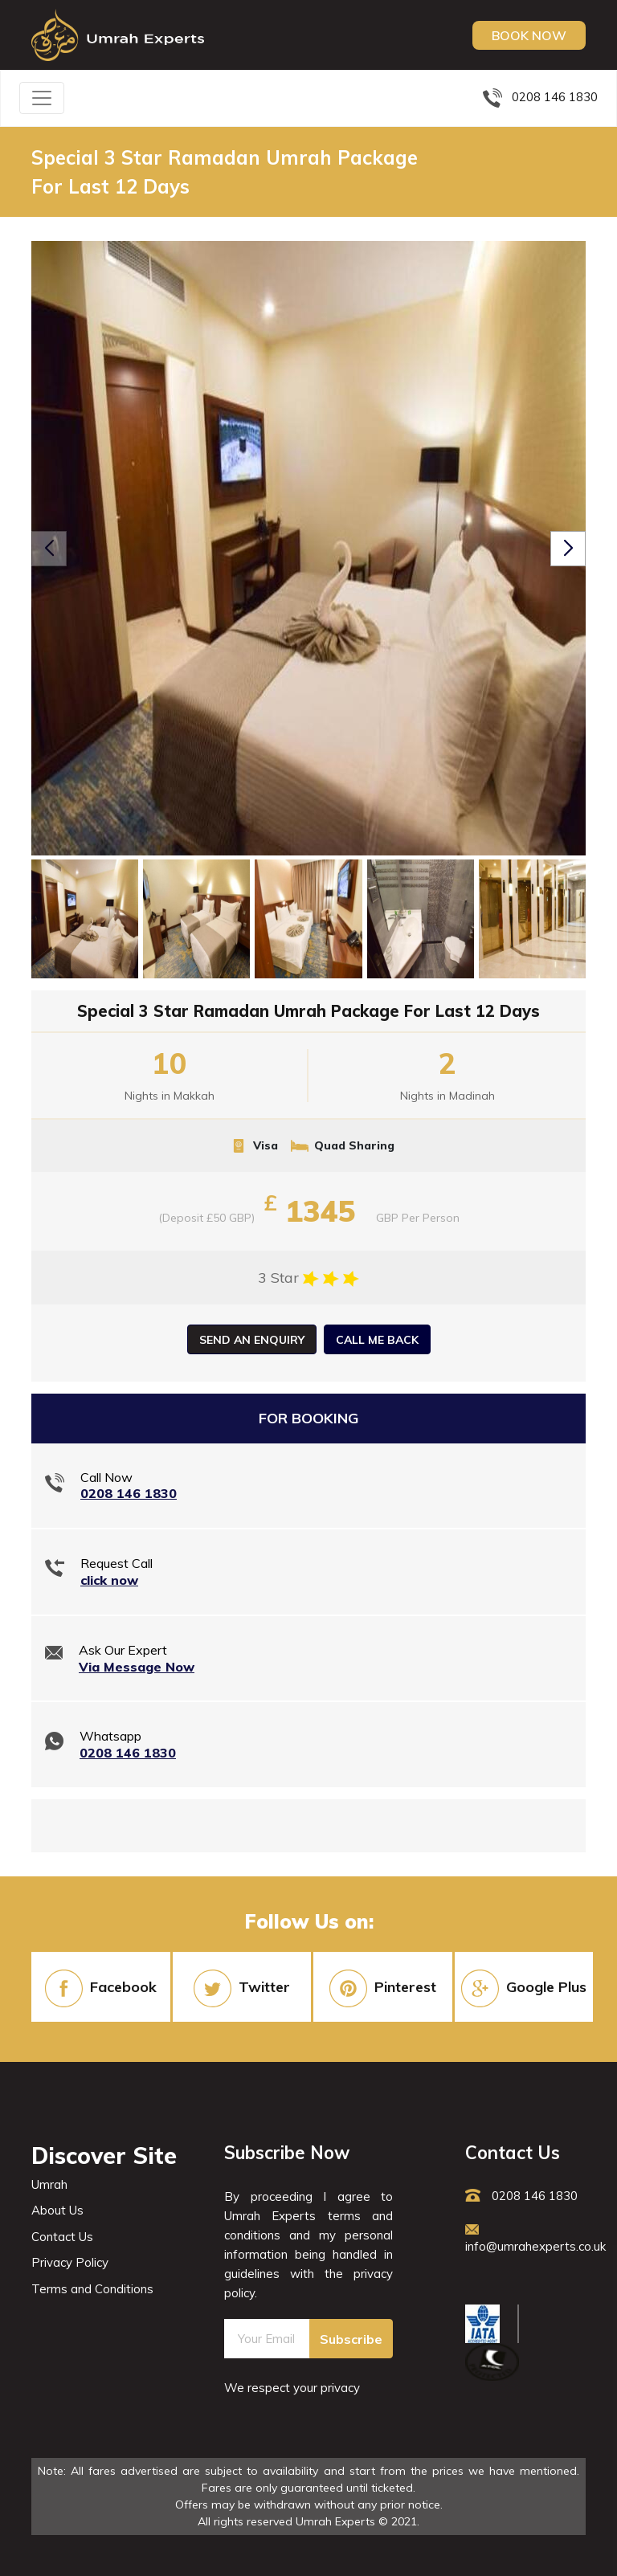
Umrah (49, 2184)
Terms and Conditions (92, 2288)
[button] (568, 548)
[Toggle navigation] (41, 98)
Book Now (529, 35)
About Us (57, 2210)
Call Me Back (377, 1340)
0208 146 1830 (540, 96)
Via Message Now (136, 1667)
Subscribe (351, 2339)
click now (109, 1580)
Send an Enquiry (251, 1340)
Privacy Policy (69, 2262)
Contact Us (62, 2236)
